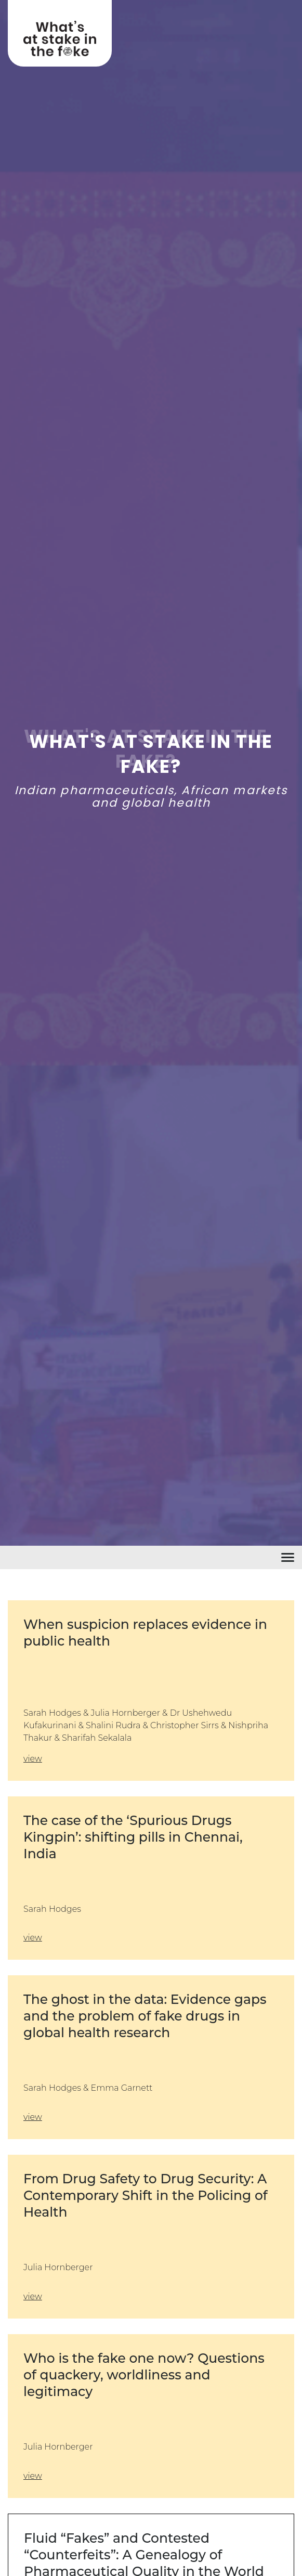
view (32, 1759)
